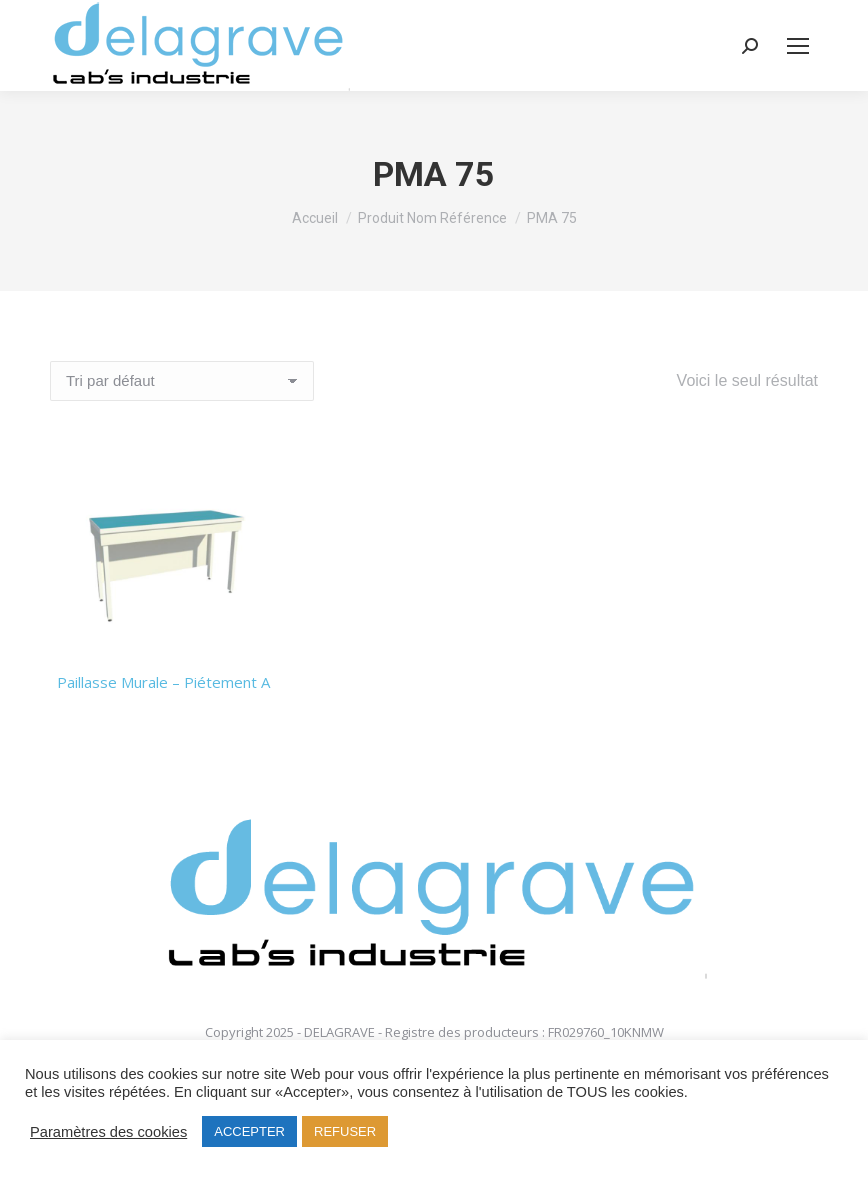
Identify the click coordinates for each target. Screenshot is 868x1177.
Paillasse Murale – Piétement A (163, 682)
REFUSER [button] (345, 1131)
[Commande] (182, 381)
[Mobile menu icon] (798, 46)
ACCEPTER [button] (249, 1131)
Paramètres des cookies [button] (108, 1132)
